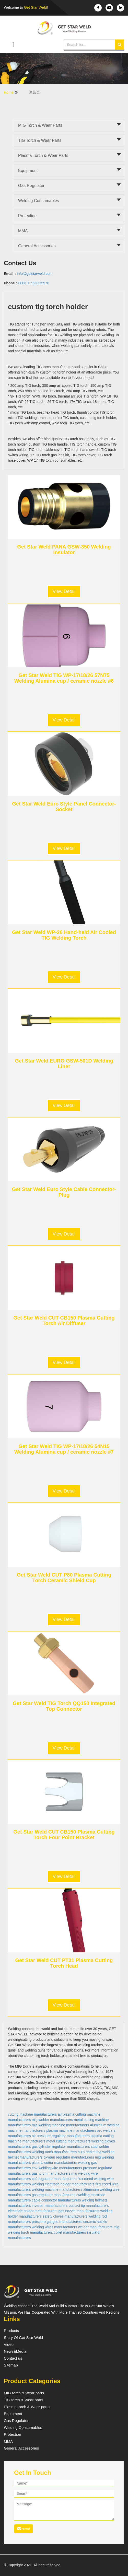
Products (11, 2331)
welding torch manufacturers (54, 2152)
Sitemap (11, 2365)
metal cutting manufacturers (68, 2141)
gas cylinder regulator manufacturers (61, 2146)
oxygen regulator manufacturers (68, 2157)
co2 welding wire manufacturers (57, 2168)
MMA (23, 231)
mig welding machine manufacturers (60, 2125)
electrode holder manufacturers (32, 2211)
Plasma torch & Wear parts (43, 155)
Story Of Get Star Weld (23, 2338)
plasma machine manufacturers (71, 2130)
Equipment (28, 170)
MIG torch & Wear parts (40, 125)
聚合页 (34, 92)
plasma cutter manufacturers (54, 2163)
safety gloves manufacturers (65, 2216)
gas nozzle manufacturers (79, 2211)
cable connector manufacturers (56, 2200)
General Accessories (37, 246)
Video (9, 2344)
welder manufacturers (95, 2227)
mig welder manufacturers (52, 2120)
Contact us (13, 2358)
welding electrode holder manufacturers (63, 2184)
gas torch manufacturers (51, 2173)
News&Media (15, 2351)
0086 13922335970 (33, 283)
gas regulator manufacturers (54, 2195)
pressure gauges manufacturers (57, 2222)
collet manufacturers (70, 2232)
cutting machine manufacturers (32, 2114)
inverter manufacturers (49, 2206)
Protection (27, 216)
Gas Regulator (31, 185)
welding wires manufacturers (54, 2227)
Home (11, 92)
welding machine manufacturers (57, 2189)
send (23, 2529)
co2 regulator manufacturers (54, 2179)
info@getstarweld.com (34, 274)
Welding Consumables (38, 201)
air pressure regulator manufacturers (60, 2136)
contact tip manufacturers (88, 2206)
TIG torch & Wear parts (39, 140)
